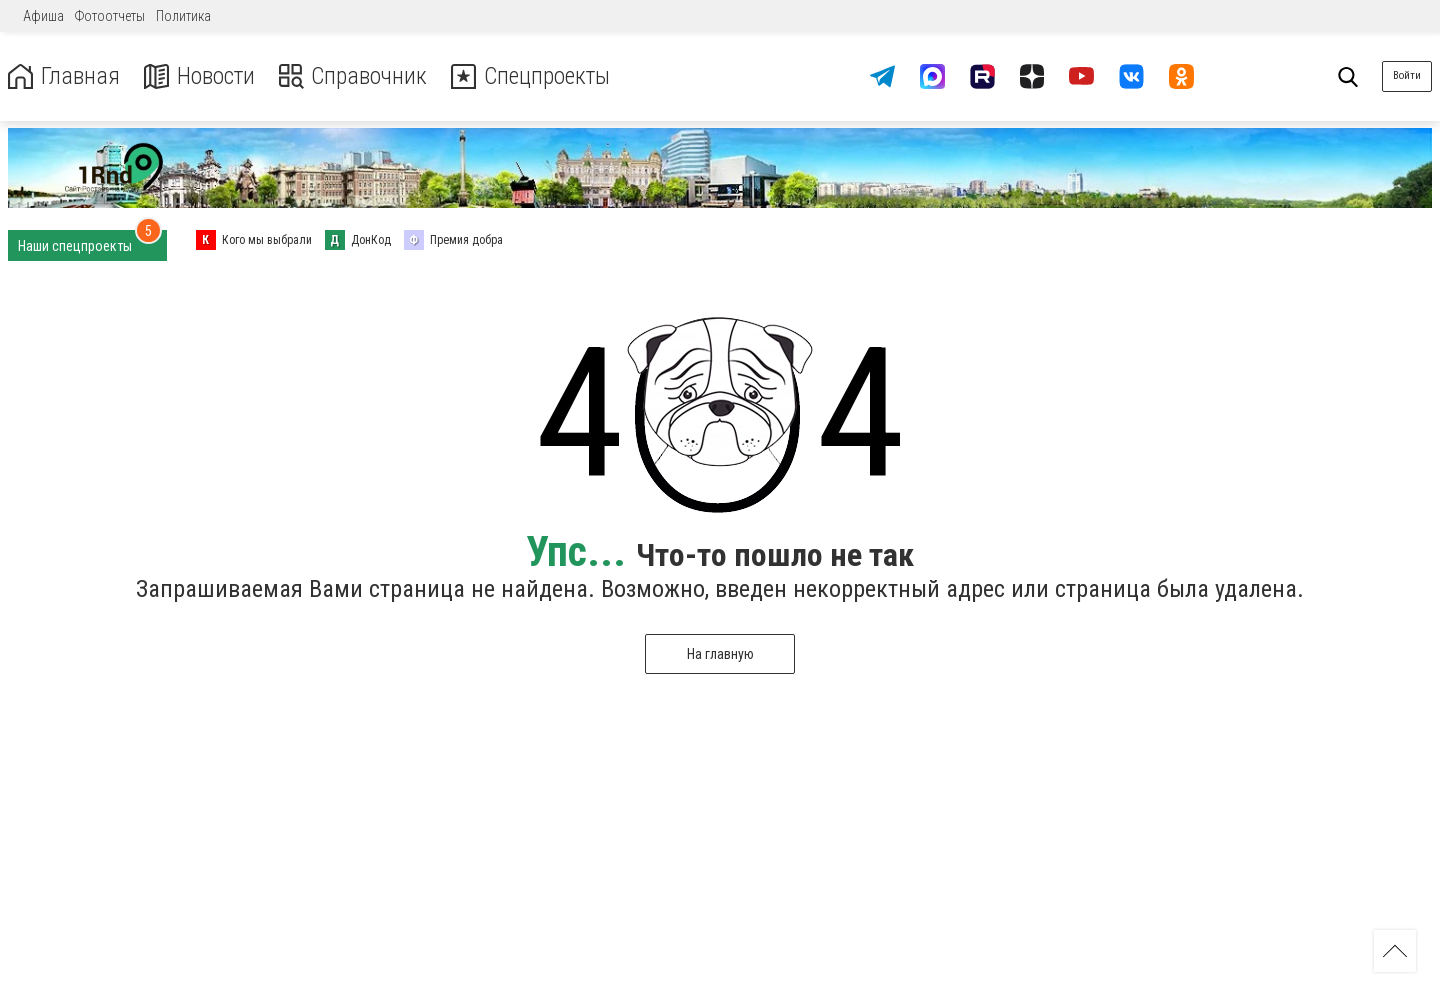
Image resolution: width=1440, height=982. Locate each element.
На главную (720, 654)
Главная (63, 76)
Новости (198, 76)
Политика (183, 16)
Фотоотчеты (110, 16)
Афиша (43, 16)
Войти (1407, 75)
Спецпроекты (534, 76)
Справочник (353, 76)
